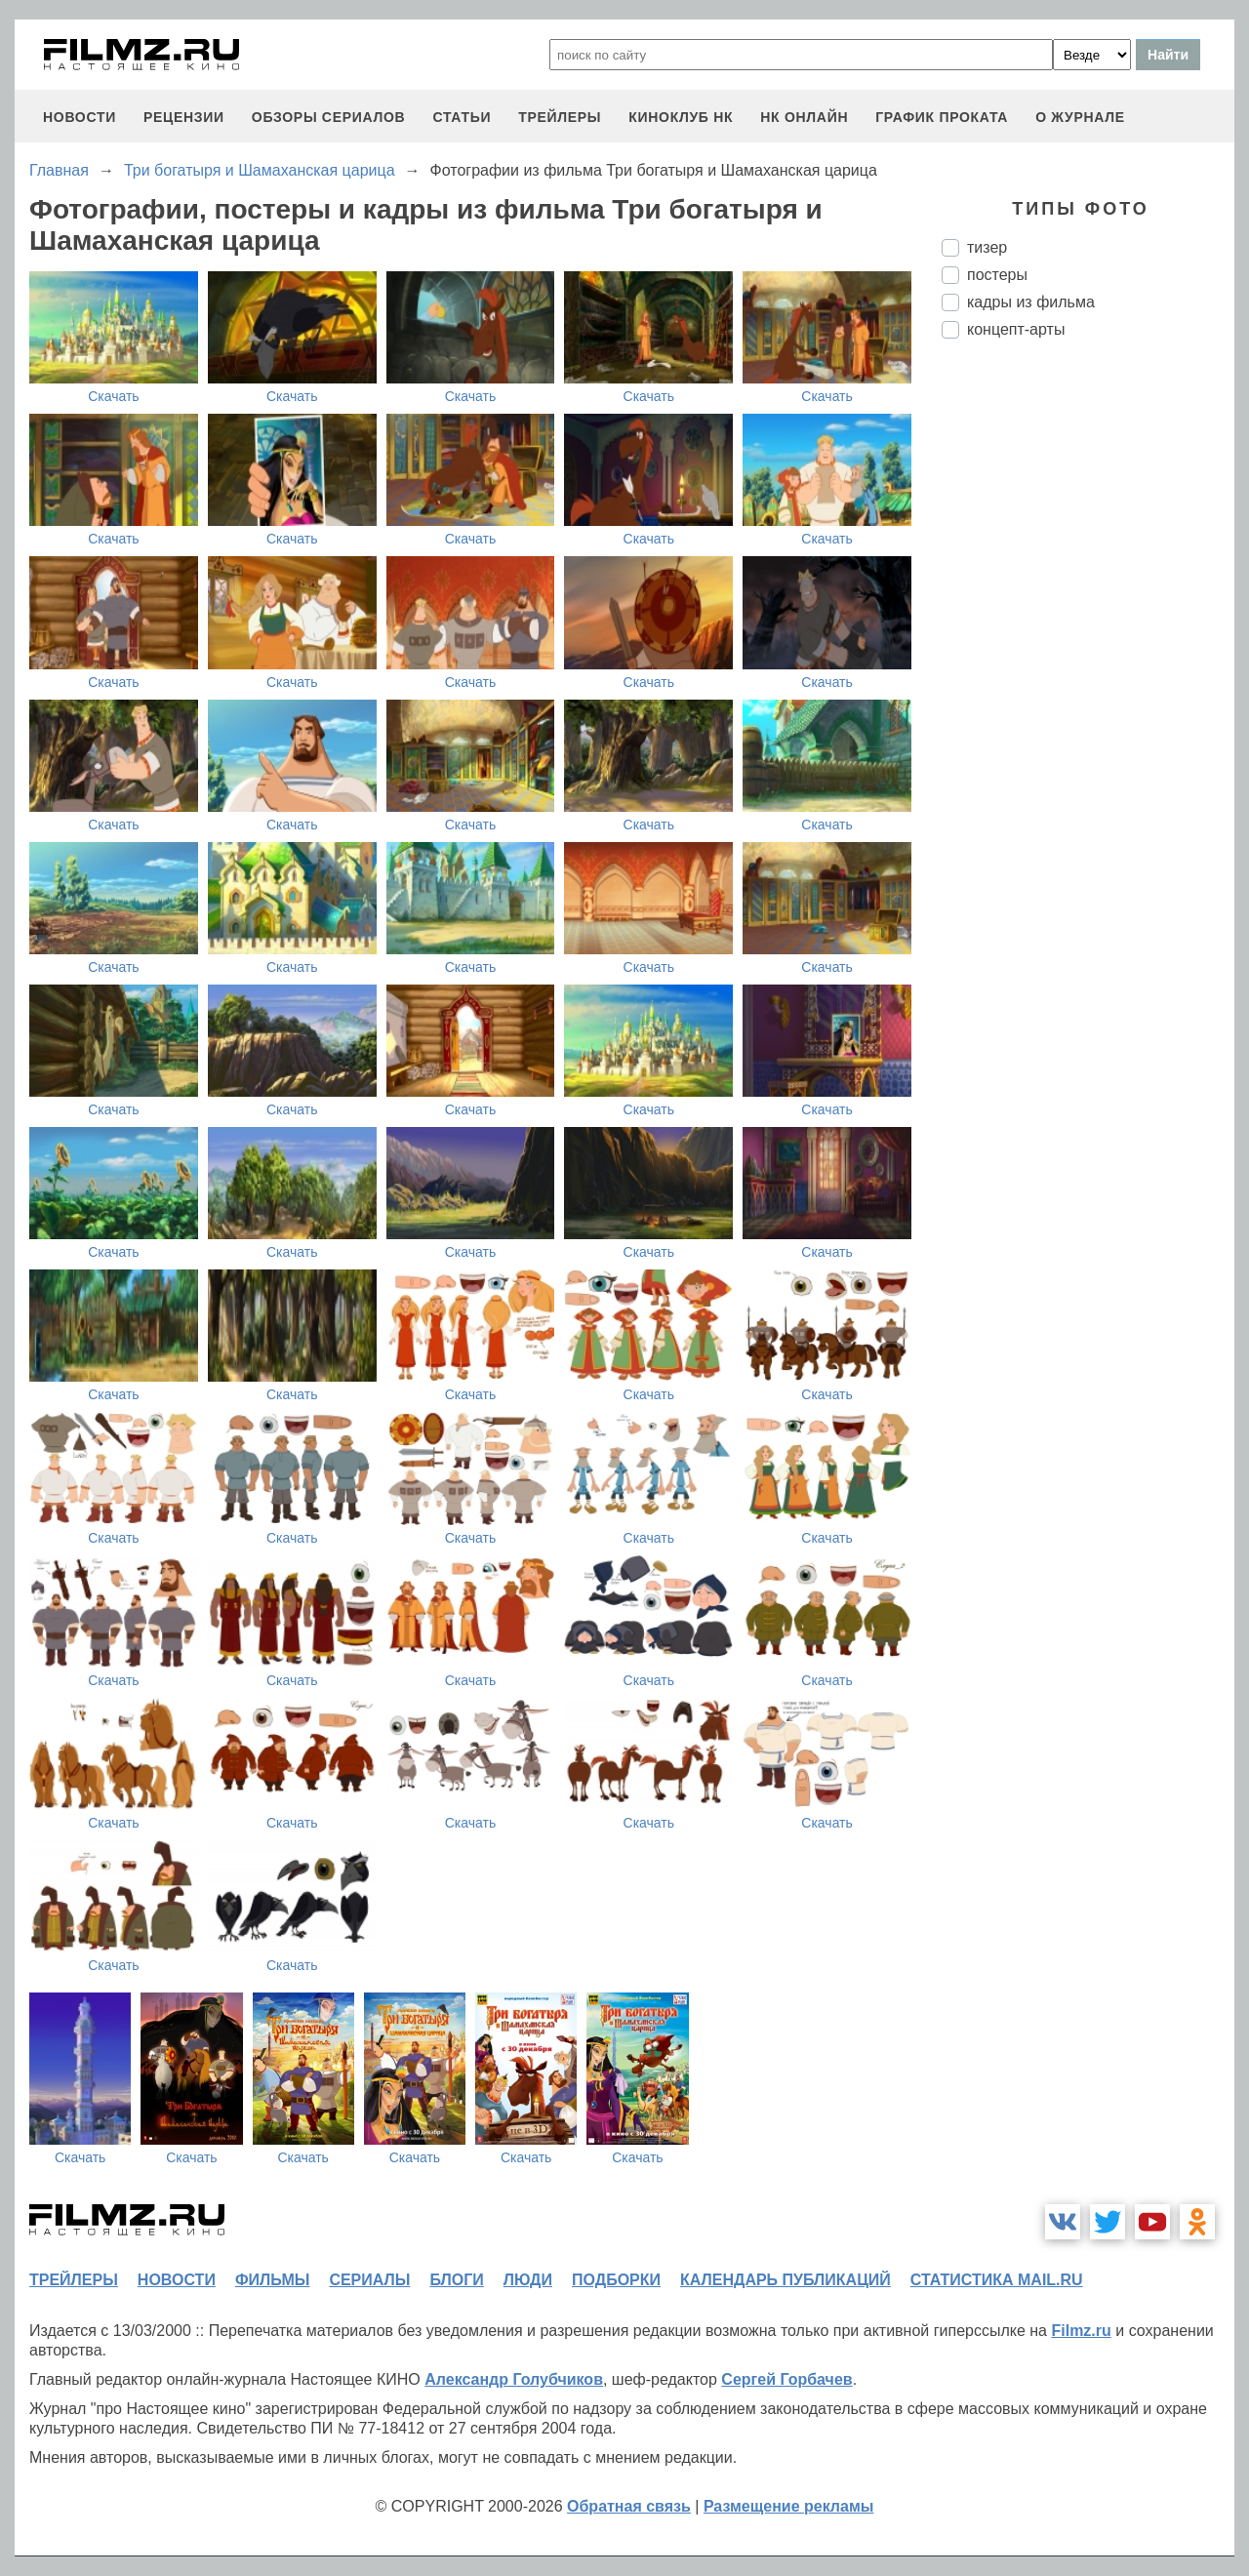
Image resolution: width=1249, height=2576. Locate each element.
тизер (987, 247)
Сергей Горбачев (786, 2379)
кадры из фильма (1031, 302)
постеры (997, 274)
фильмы (272, 2280)
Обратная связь (629, 2506)
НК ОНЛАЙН (804, 117)
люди (528, 2280)
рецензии (183, 117)
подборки (616, 2280)
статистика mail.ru (996, 2280)
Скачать (114, 396)
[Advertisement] (1088, 680)
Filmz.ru (1080, 2330)
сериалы (369, 2280)
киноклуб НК (680, 117)
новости (79, 117)
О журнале (1080, 117)
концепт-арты (1016, 329)
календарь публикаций (785, 2280)
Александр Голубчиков (513, 2379)
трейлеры (559, 117)
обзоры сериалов (329, 117)
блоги (456, 2280)
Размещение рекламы (789, 2506)
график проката (941, 117)
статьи (461, 117)
